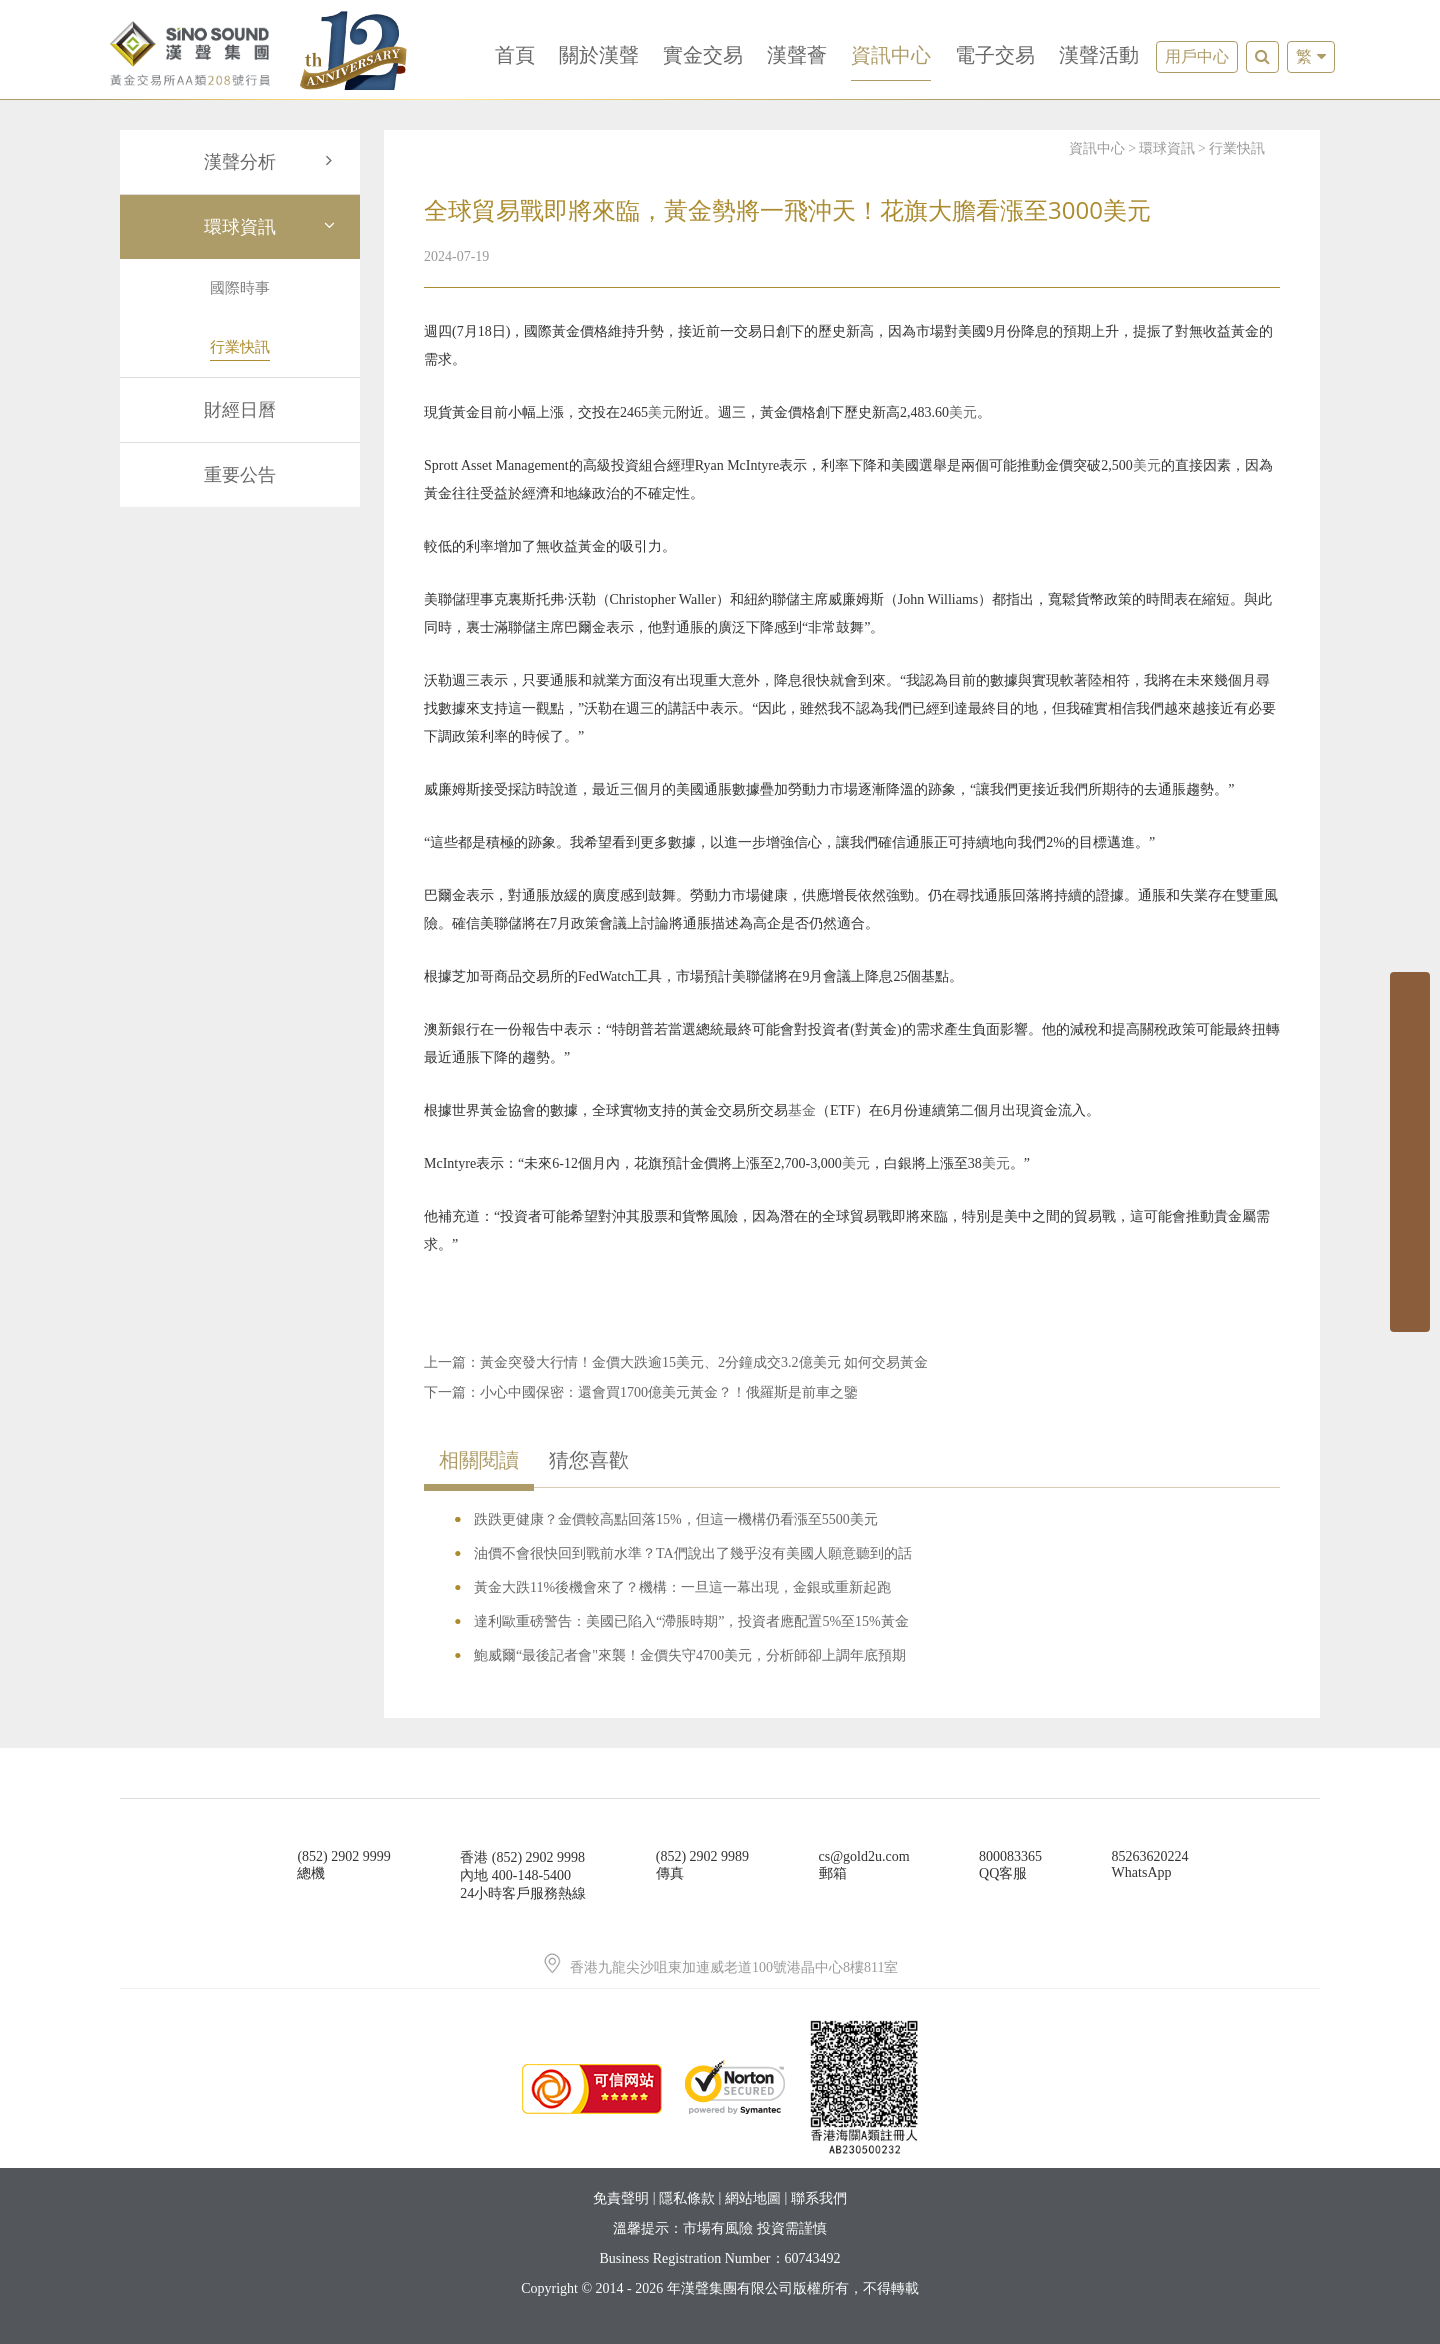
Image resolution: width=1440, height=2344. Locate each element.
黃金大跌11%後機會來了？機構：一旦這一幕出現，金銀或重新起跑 (682, 1587)
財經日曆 (240, 410)
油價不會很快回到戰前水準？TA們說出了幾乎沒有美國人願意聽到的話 (693, 1553)
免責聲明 (621, 2198)
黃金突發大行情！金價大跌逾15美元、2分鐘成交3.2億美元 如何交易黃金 (704, 1362)
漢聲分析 (272, 162)
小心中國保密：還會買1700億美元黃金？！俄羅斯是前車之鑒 (669, 1392)
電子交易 (995, 55)
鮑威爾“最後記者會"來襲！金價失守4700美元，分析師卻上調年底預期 (690, 1655)
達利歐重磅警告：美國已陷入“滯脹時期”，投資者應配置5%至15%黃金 (691, 1621)
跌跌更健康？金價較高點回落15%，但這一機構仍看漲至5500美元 (676, 1519)
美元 (662, 412)
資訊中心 (891, 55)
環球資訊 (272, 227)
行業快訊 (1237, 148)
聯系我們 (819, 2198)
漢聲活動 (1099, 55)
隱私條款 (687, 2198)
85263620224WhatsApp (1150, 1864)
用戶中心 (1197, 56)
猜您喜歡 (589, 1460)
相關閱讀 (479, 1460)
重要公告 (240, 475)
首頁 (515, 55)
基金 (802, 1110)
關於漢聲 (599, 55)
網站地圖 (753, 2198)
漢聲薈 (797, 55)
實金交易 (703, 55)
